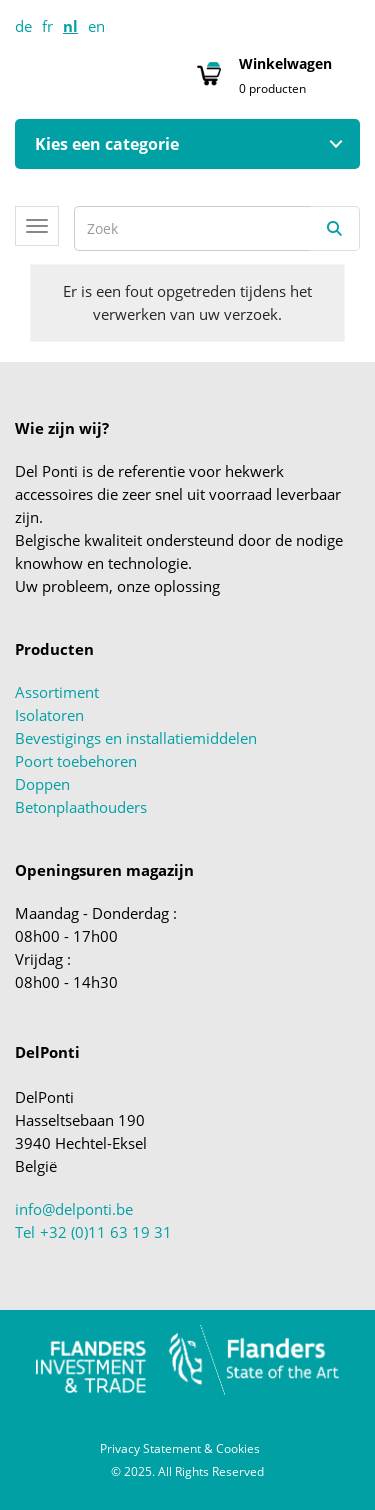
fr (47, 26)
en (96, 26)
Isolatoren (49, 715)
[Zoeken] (335, 228)
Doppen (42, 784)
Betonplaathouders (81, 807)
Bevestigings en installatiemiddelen (136, 738)
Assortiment (57, 692)
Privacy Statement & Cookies (180, 1448)
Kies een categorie (107, 144)
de (23, 26)
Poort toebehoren (76, 761)
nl (70, 26)
